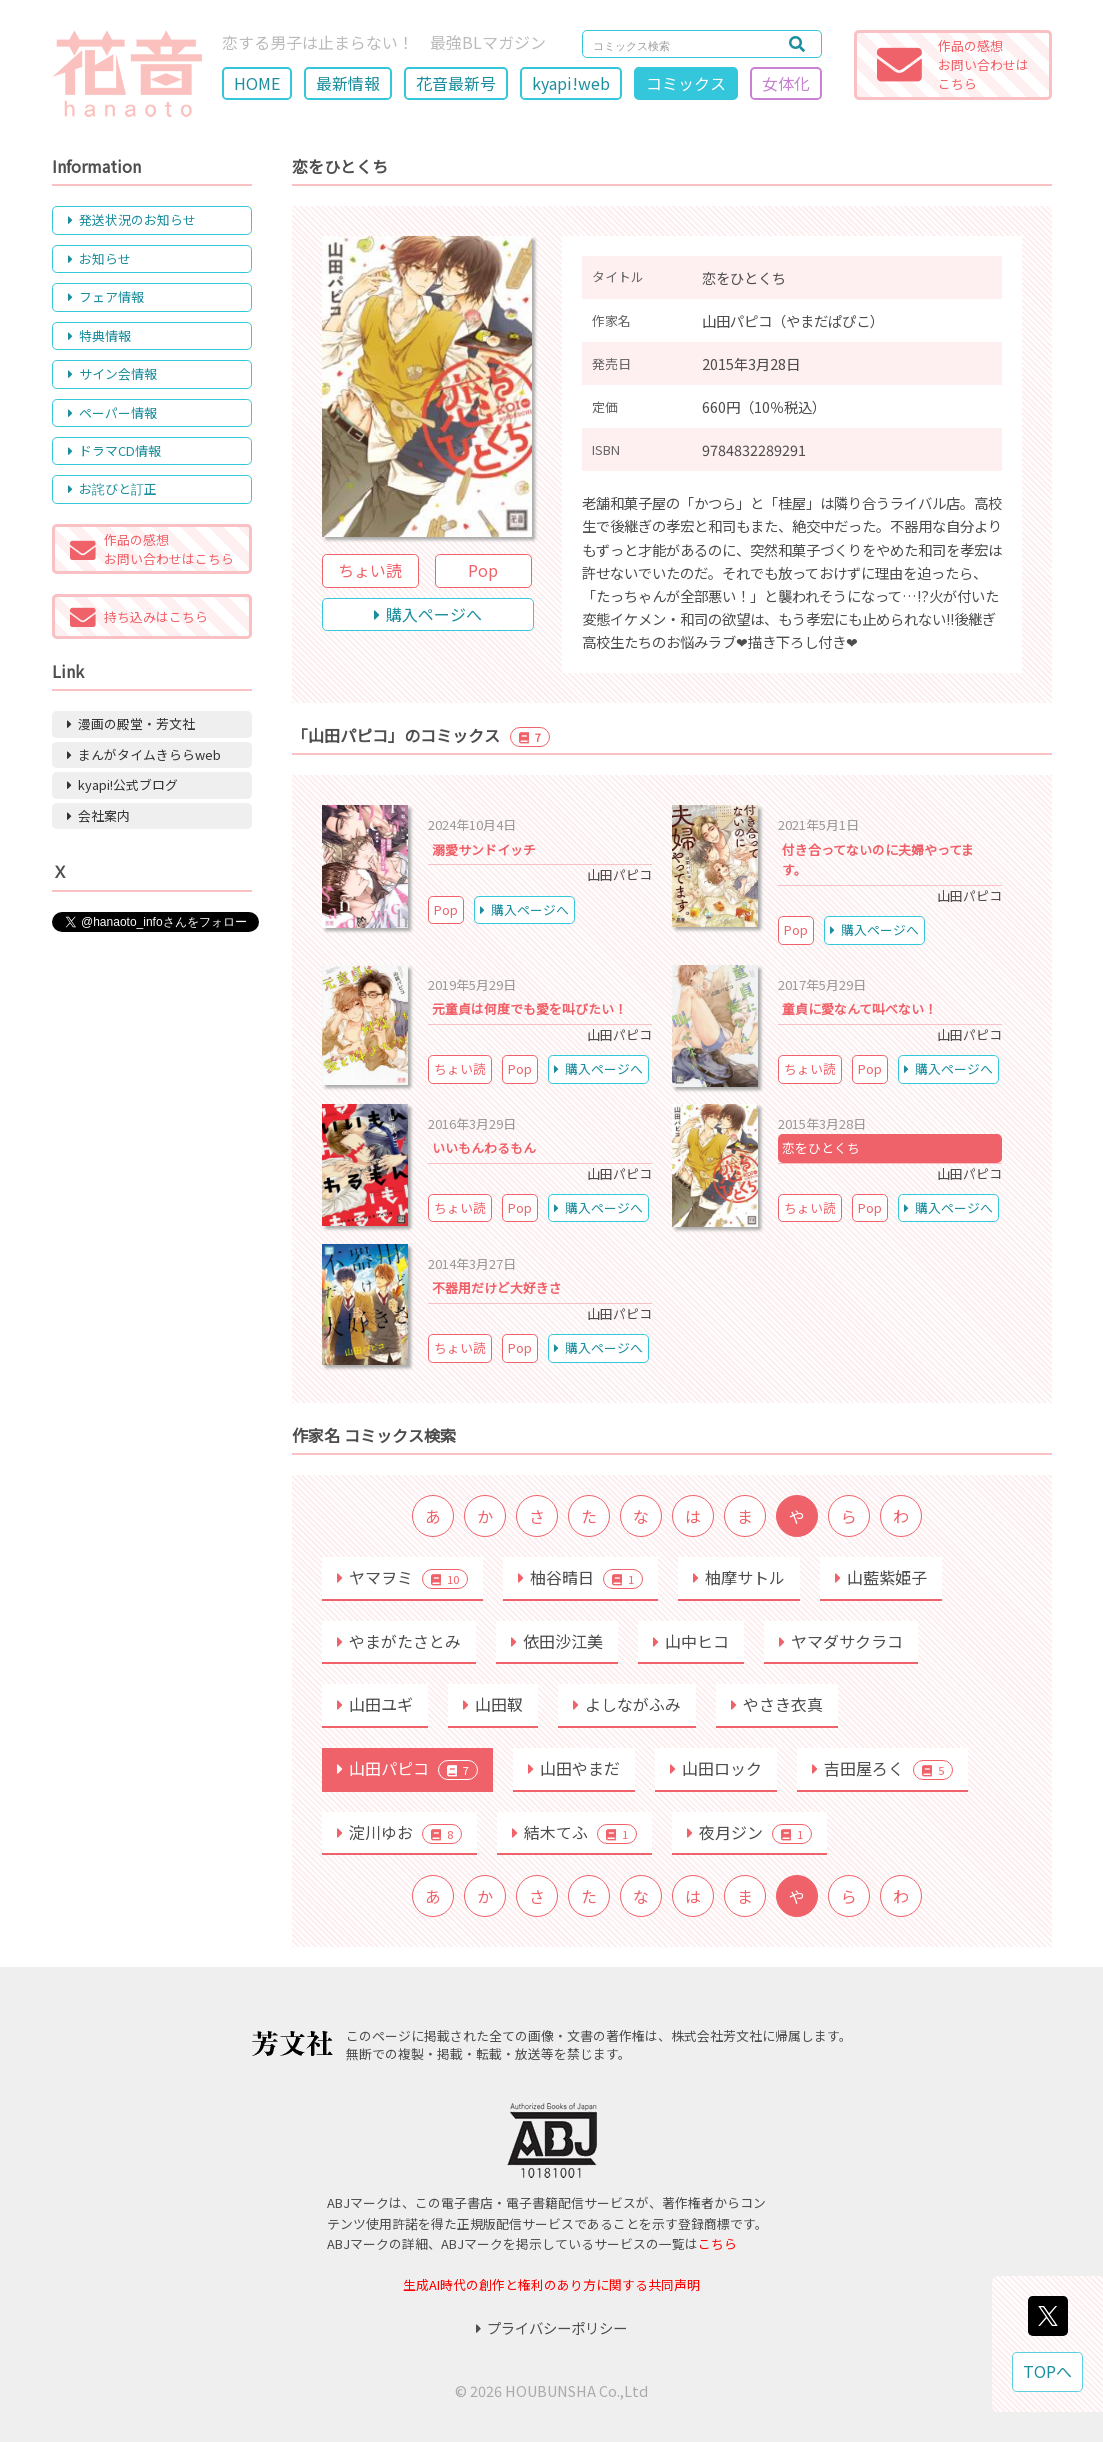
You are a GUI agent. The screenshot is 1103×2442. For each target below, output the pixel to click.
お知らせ (99, 258)
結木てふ (574, 1832)
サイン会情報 (112, 373)
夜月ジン (749, 1832)
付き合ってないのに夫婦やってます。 (878, 859)
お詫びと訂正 (112, 488)
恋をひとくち (821, 1147)
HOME (257, 83)
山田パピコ (407, 1768)
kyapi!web (571, 83)
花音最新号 (456, 83)
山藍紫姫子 (881, 1577)
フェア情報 (106, 296)
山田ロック (716, 1768)
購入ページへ (428, 614)
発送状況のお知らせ (132, 219)
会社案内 (98, 815)
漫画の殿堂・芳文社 (131, 723)
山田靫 (493, 1704)
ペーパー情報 (112, 412)
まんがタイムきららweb (144, 754)
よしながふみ (627, 1704)
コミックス (686, 83)
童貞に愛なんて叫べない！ (859, 1008)
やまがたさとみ (399, 1641)
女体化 (786, 83)
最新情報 (348, 83)
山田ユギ (375, 1704)
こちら (717, 2243)
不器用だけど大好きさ (497, 1287)
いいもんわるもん (484, 1147)
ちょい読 (370, 570)
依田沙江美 (557, 1641)
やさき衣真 (777, 1704)
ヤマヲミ (402, 1577)
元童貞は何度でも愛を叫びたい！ (529, 1008)
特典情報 (99, 335)
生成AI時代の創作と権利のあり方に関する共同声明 (551, 2284)
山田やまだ (574, 1768)
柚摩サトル (739, 1577)
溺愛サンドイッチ (484, 849)
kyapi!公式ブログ (122, 784)
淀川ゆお (399, 1832)
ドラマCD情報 (114, 450)
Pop (483, 570)
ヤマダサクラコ (841, 1641)
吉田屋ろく (882, 1768)
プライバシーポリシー (551, 2327)
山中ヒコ (691, 1641)
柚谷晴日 (580, 1577)
